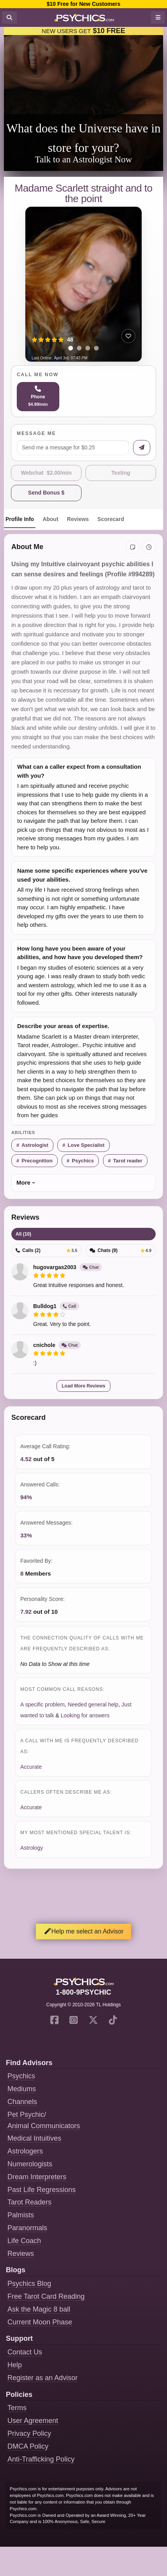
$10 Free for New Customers (83, 4)
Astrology (31, 1848)
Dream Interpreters (36, 2177)
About (50, 519)
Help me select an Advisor (84, 1931)
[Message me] (73, 447)
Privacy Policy (29, 2433)
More (23, 1182)
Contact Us (24, 2352)
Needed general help (93, 1704)
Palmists (20, 2215)
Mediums (21, 2089)
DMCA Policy (27, 2446)
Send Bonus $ (46, 492)
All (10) (23, 1234)
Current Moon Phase (39, 2322)
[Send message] (141, 447)
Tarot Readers (29, 2202)
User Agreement (32, 2421)
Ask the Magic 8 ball (38, 2309)
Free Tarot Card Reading (46, 2296)
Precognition (36, 1161)
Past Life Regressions (41, 2190)
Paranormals (27, 2228)
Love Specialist (86, 1145)
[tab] (70, 348)
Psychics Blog (29, 2283)
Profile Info (19, 519)
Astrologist (34, 1145)
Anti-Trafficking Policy (41, 2459)
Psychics (83, 1161)
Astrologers (25, 2151)
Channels (22, 2102)
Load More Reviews (83, 1386)
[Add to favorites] (128, 336)
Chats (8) (120, 1250)
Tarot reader (127, 1161)
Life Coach (24, 2241)
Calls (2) (46, 1250)
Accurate (31, 1767)
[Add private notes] (132, 547)
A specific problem (42, 1704)
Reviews (78, 519)
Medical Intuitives (34, 2138)
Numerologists (29, 2164)
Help (14, 2365)
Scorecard (111, 519)
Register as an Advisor (42, 2378)
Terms (17, 2408)
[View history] (149, 547)
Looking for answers (85, 1715)
